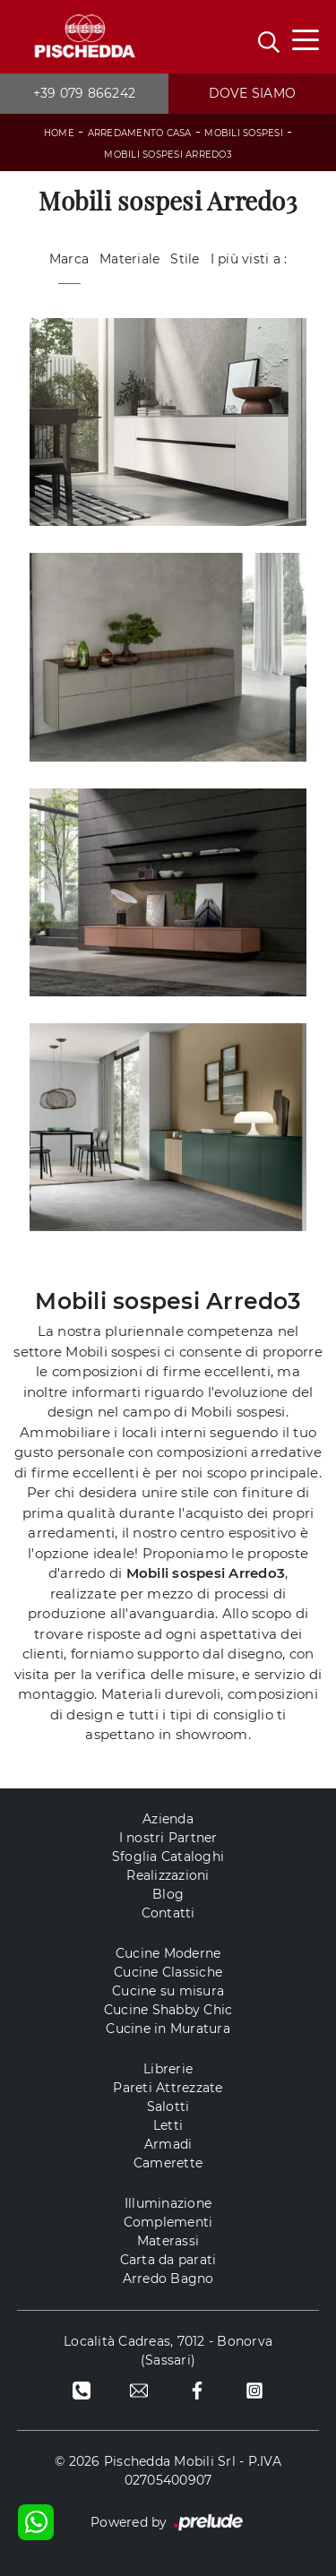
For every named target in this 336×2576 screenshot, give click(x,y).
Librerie (168, 2069)
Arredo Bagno (168, 2278)
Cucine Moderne (168, 1953)
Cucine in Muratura (168, 2028)
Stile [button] (184, 259)
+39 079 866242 (84, 93)
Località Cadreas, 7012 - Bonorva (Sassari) (168, 2350)
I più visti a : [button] (249, 259)
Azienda (168, 1819)
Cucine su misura (168, 1991)
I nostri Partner (168, 1838)
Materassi (168, 2241)
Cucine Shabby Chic (168, 2010)
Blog (168, 1894)
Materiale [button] (129, 259)
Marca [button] (69, 259)
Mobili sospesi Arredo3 (168, 154)
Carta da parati (168, 2260)
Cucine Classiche (168, 1972)
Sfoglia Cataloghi (168, 1856)
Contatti (168, 1913)
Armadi (168, 2144)
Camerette (168, 2163)
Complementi (168, 2222)
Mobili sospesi (243, 133)
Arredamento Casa (140, 133)
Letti (168, 2125)
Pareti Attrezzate (167, 2088)
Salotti (168, 2106)
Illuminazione (168, 2203)
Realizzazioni (167, 1875)
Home (59, 133)
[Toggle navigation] (305, 38)
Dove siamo (253, 93)
